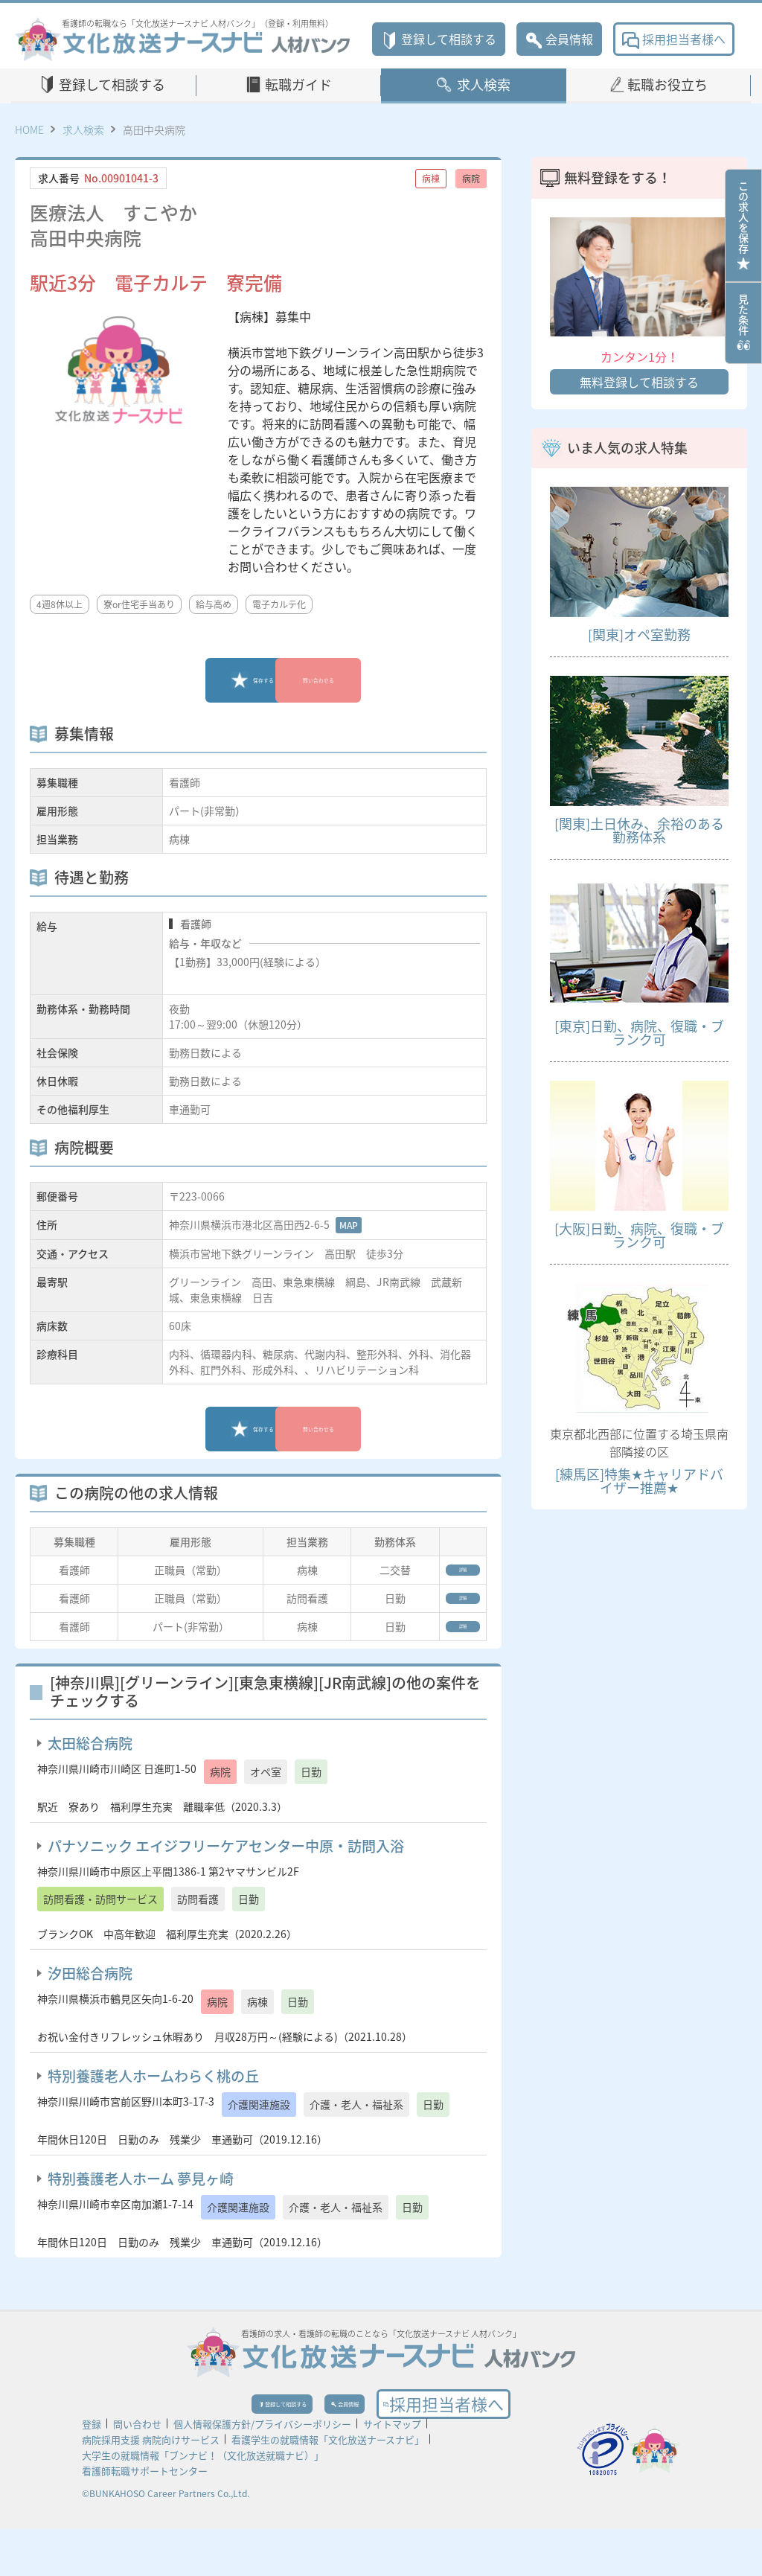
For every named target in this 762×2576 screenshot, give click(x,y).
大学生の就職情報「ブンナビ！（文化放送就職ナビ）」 (203, 2502)
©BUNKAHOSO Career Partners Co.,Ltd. (165, 2540)
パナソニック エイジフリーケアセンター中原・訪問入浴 (226, 1874)
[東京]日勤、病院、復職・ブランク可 (639, 1032)
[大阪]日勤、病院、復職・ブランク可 (639, 1235)
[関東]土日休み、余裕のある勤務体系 (639, 830)
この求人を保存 (743, 225)
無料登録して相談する (639, 382)
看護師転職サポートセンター (145, 2517)
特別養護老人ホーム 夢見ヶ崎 (141, 2207)
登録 (91, 2471)
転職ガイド (298, 84)
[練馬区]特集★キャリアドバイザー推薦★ (639, 1481)
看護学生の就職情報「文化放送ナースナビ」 (327, 2486)
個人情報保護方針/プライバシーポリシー (262, 2471)
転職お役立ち (667, 84)
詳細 (446, 1575)
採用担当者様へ (674, 39)
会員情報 (559, 39)
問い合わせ (137, 2471)
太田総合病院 (90, 1772)
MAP (348, 1225)
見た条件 (743, 323)
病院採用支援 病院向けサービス (151, 2486)
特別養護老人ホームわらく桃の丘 (153, 2104)
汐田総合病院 (90, 2002)
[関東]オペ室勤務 (639, 634)
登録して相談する (438, 39)
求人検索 (483, 84)
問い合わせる (362, 680)
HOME (29, 129)
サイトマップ (392, 2471)
